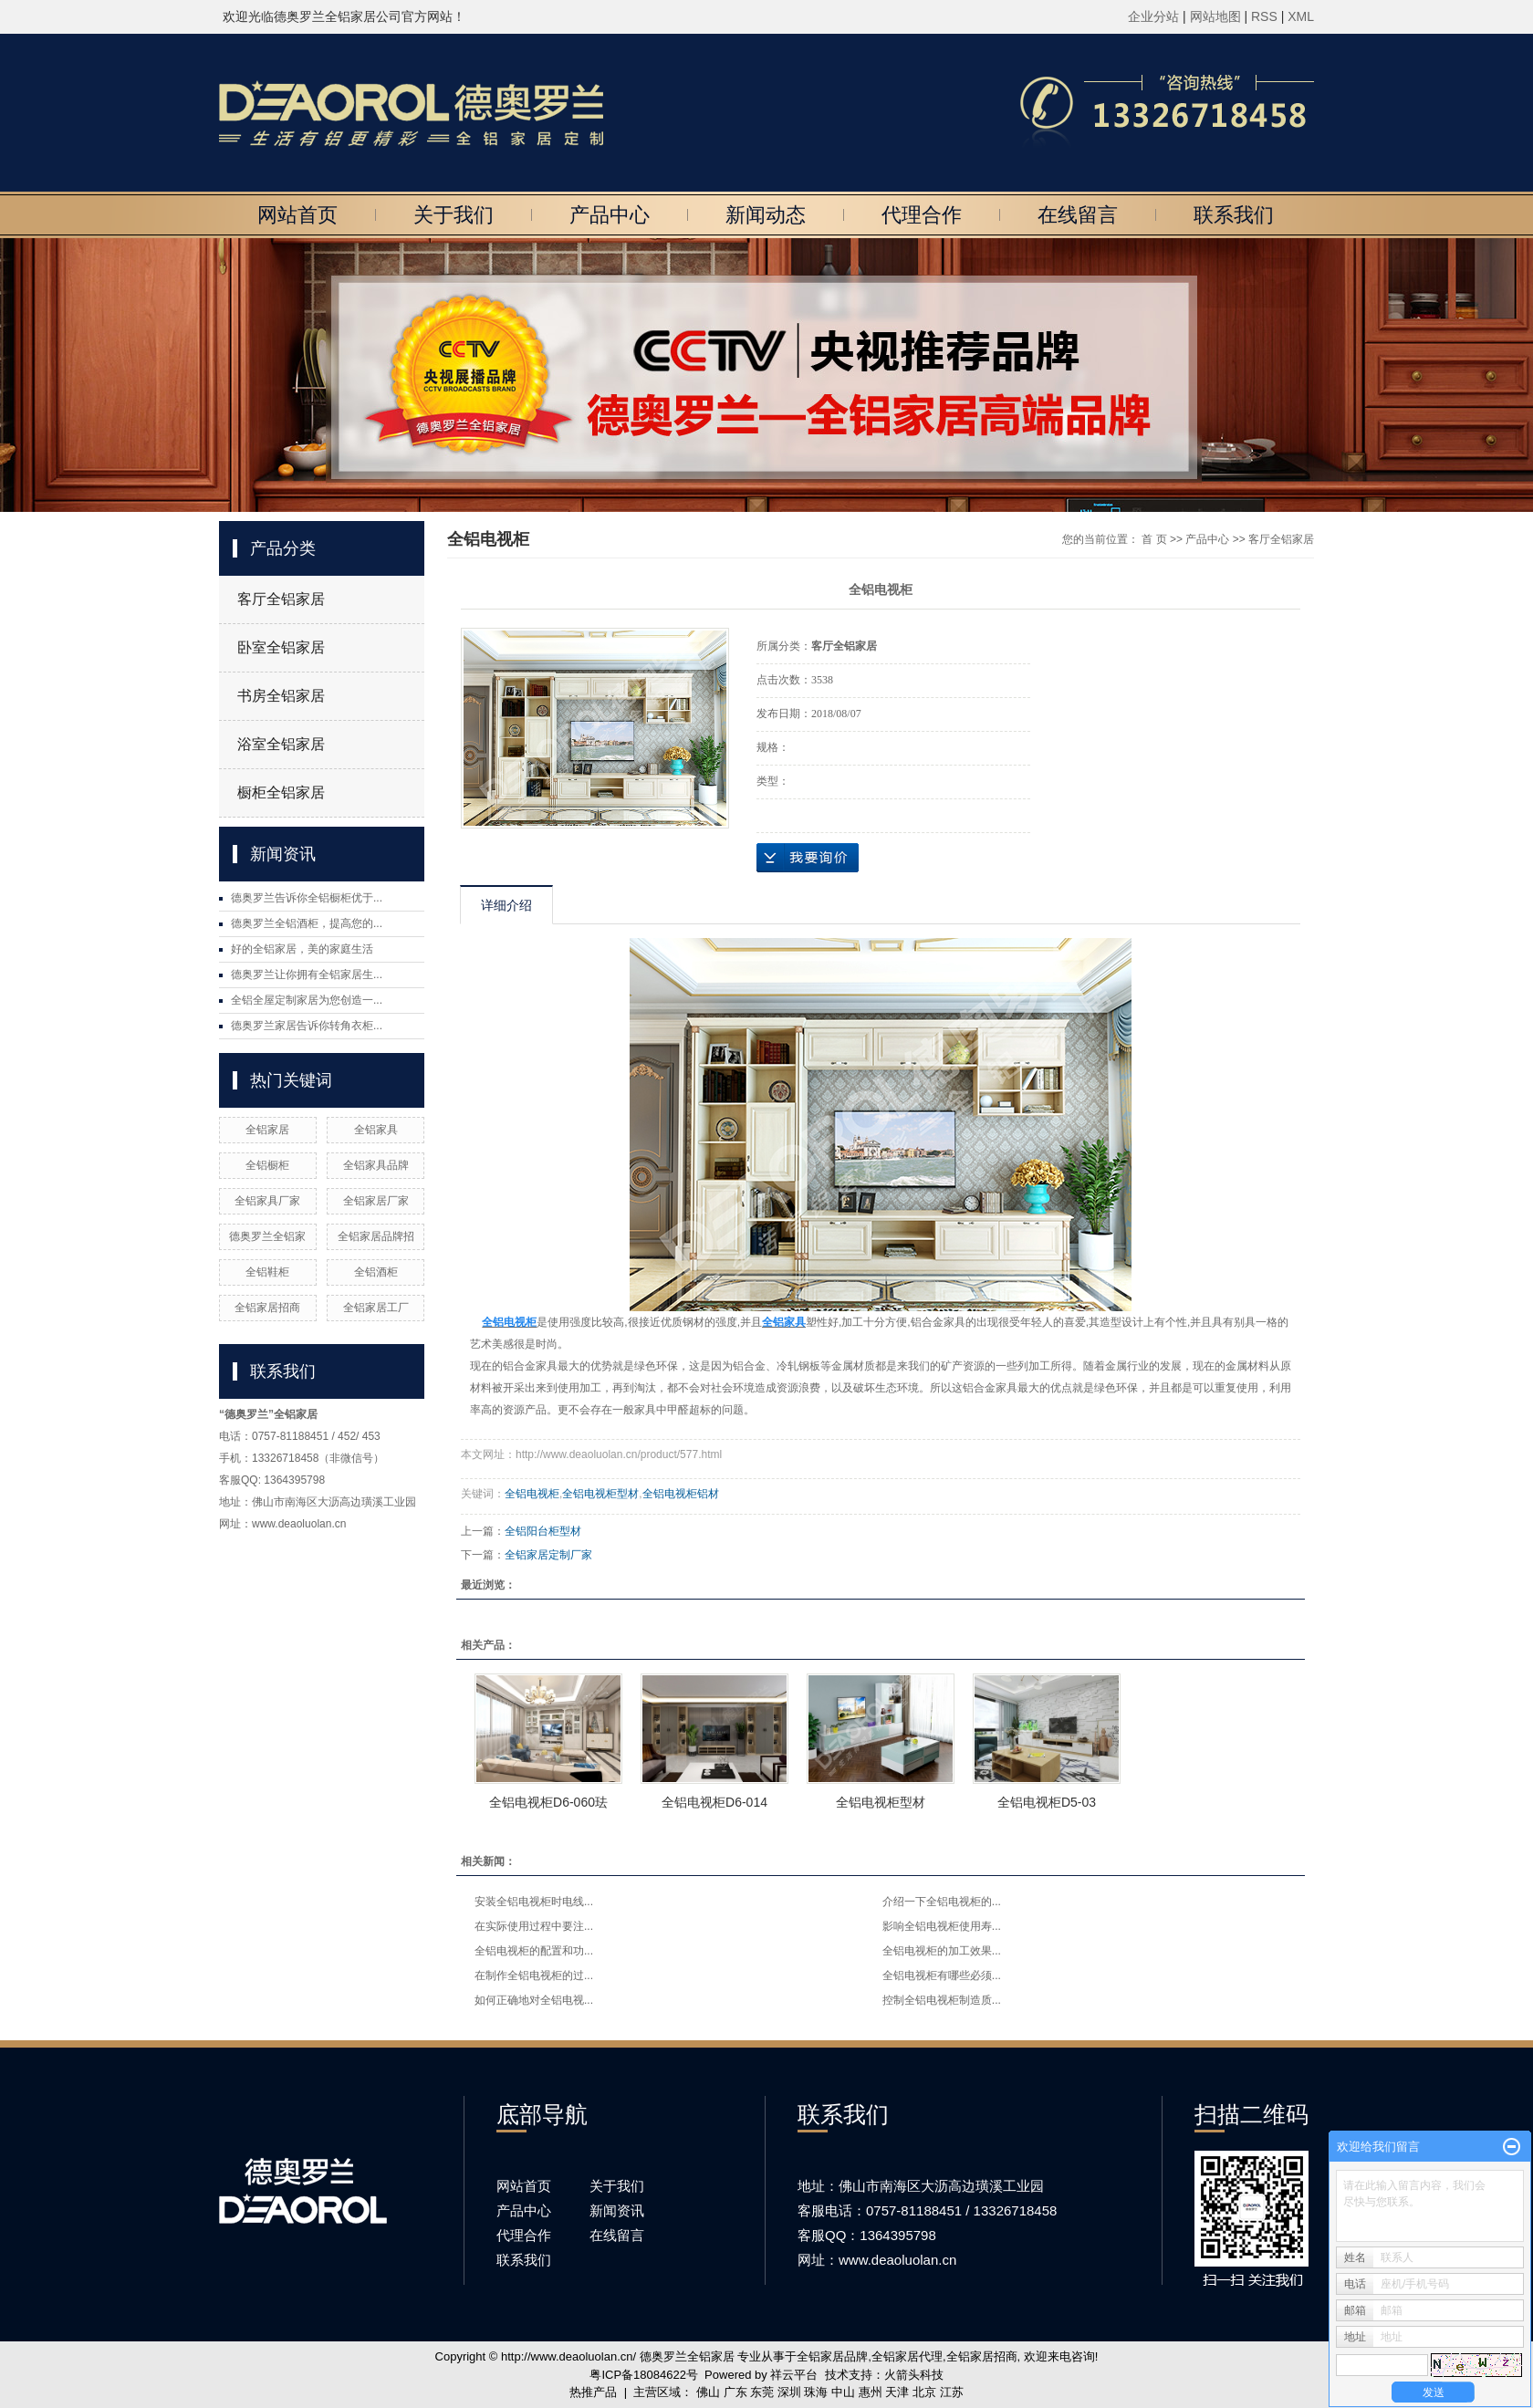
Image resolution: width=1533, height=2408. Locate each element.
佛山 (708, 2392)
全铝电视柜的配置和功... (533, 1950)
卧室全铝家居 (281, 647)
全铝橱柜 (267, 1165)
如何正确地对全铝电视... (533, 2000)
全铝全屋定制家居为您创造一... (306, 1000)
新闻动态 (765, 214)
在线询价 (807, 857)
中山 (843, 2392)
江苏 (952, 2392)
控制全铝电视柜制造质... (941, 2000)
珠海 (816, 2392)
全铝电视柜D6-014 (714, 1802)
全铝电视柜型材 (600, 1493)
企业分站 (1153, 16)
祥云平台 (794, 2375)
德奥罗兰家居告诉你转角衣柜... (306, 1025)
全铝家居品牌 (832, 2356)
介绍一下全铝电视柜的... (941, 1901)
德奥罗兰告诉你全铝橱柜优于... (306, 897)
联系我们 (1234, 214)
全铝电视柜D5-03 (1046, 1802)
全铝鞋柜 (267, 1272)
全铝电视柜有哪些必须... (941, 1975)
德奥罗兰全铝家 (267, 1236)
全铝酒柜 (376, 1272)
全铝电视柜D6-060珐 (548, 1802)
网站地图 (1217, 16)
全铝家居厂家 (376, 1200)
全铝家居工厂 (376, 1307)
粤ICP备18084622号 (643, 2375)
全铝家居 (267, 1129)
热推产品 (593, 2392)
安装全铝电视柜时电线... (533, 1901)
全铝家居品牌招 (376, 1236)
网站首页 (297, 214)
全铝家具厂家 (267, 1200)
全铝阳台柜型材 (543, 1531)
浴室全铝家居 (281, 744)
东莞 (762, 2392)
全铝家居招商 (267, 1307)
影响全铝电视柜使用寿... (941, 1926)
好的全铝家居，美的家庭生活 (302, 949)
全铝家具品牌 (376, 1165)
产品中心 (609, 214)
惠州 (870, 2392)
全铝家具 (376, 1129)
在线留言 (1078, 214)
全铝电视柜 (532, 1493)
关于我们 (453, 214)
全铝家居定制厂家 (548, 1554)
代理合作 (921, 214)
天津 (897, 2392)
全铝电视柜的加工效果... (941, 1950)
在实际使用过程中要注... (533, 1926)
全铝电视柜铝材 (680, 1493)
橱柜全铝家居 (281, 792)
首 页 (1154, 539)
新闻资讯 (616, 2210)
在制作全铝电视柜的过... (533, 1975)
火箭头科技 (914, 2375)
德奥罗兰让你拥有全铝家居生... (306, 974)
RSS (1264, 16)
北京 (924, 2392)
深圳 (789, 2392)
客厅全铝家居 (281, 599)
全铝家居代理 (907, 2356)
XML (1301, 16)
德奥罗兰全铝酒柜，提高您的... (306, 923)
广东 (735, 2392)
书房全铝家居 (281, 696)
